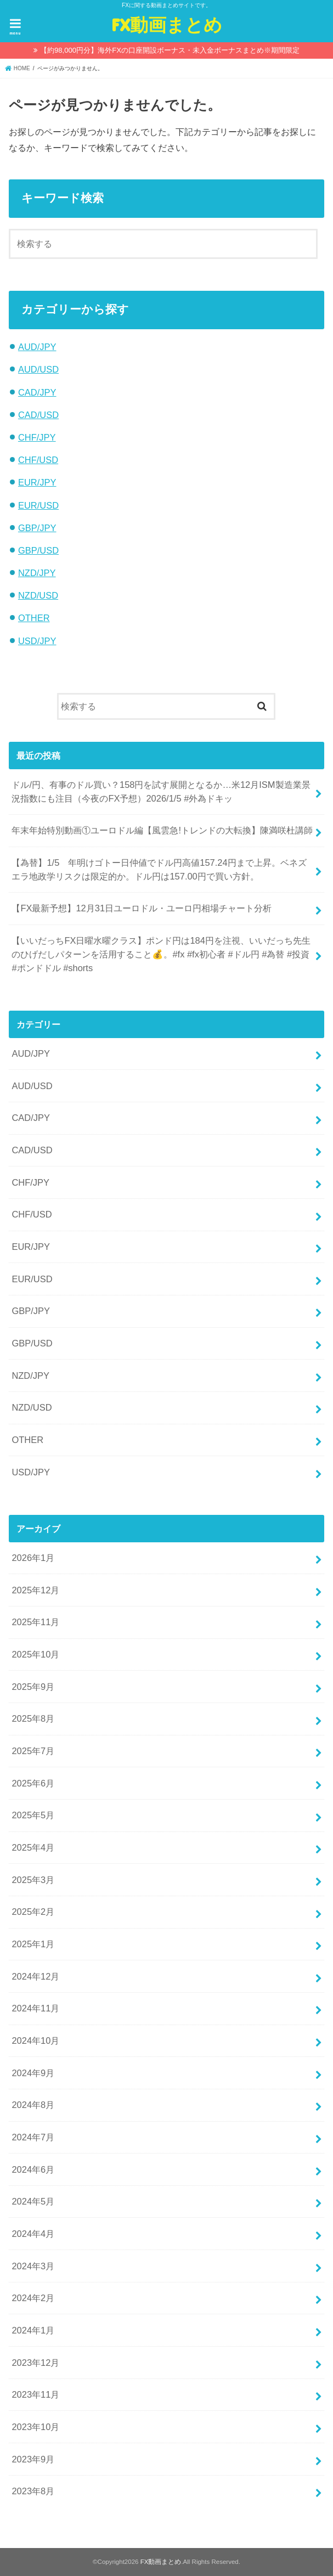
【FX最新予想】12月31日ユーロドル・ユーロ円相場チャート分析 (142, 908)
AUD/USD (38, 369)
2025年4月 (33, 1847)
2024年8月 (33, 2105)
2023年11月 (35, 2394)
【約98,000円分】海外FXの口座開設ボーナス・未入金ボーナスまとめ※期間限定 (170, 50)
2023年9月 (33, 2459)
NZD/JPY (37, 573)
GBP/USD (38, 550)
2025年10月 (35, 1654)
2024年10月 (35, 2040)
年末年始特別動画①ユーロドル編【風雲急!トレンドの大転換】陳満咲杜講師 (162, 830)
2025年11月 (35, 1622)
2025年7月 (33, 1751)
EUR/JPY (37, 482)
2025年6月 (33, 1783)
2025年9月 (33, 1687)
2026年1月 (33, 1558)
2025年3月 (33, 1880)
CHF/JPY (37, 437)
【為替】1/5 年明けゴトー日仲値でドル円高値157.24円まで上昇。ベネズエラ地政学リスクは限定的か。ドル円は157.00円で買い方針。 (159, 869)
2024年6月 (33, 2169)
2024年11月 (35, 2008)
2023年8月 (33, 2491)
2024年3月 (33, 2266)
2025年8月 (33, 1718)
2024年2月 (33, 2298)
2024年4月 (33, 2234)
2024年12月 (35, 1976)
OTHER (34, 618)
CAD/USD (38, 415)
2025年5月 (33, 1815)
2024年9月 (33, 2073)
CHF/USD (38, 460)
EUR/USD (38, 505)
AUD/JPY (37, 347)
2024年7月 (33, 2137)
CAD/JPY (37, 392)
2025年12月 (35, 1590)
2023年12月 (35, 2363)
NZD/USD (38, 595)
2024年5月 (33, 2201)
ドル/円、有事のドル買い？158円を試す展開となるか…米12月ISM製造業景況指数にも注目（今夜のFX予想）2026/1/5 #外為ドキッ (161, 791)
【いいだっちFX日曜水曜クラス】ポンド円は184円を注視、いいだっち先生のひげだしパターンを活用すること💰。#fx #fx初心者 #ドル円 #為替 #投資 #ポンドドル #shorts (161, 953)
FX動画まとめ (166, 24)
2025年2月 (33, 1912)
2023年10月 (35, 2427)
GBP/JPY (37, 528)
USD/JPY (37, 641)
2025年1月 (33, 1944)
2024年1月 (33, 2330)
